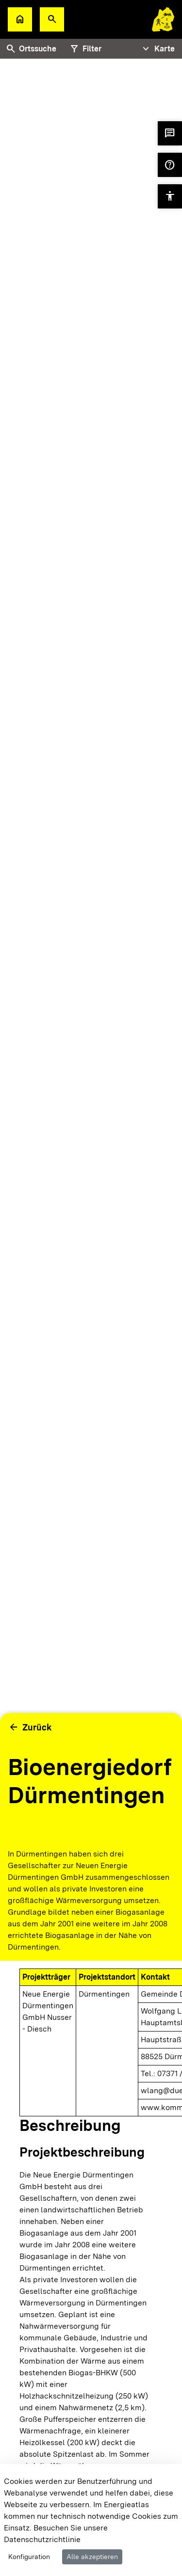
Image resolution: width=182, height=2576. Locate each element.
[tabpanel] (91, 940)
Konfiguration (29, 2556)
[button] (52, 19)
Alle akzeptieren (92, 2556)
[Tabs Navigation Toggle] (157, 49)
